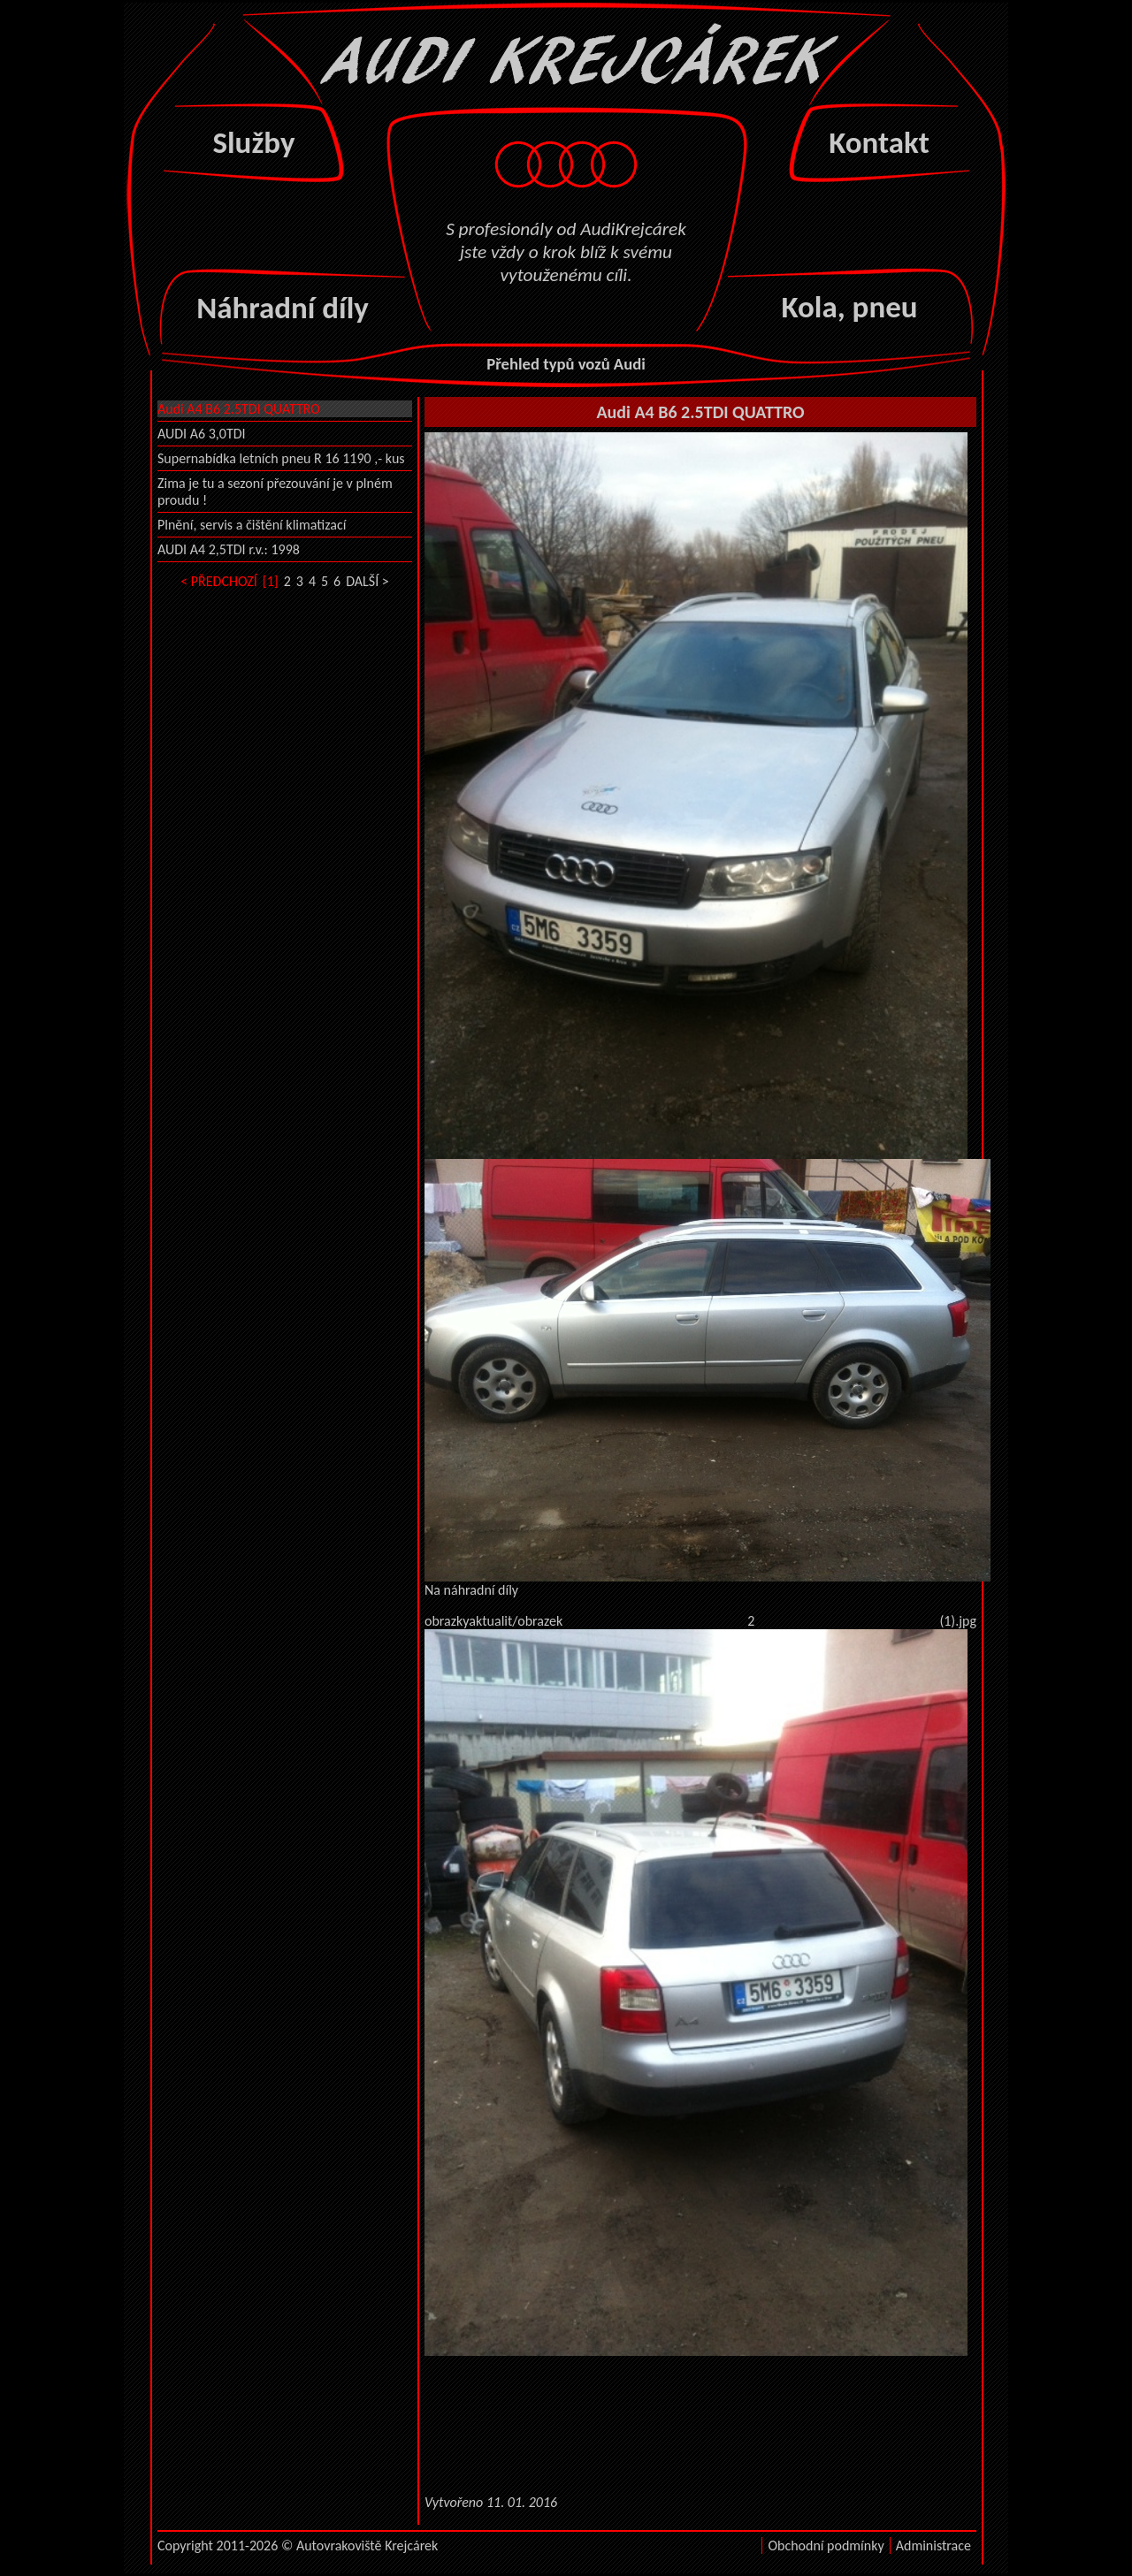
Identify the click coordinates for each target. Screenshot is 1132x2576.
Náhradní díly (282, 307)
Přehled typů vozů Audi (566, 364)
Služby (253, 142)
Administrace (933, 2545)
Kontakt (879, 142)
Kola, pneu (849, 306)
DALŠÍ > (367, 581)
